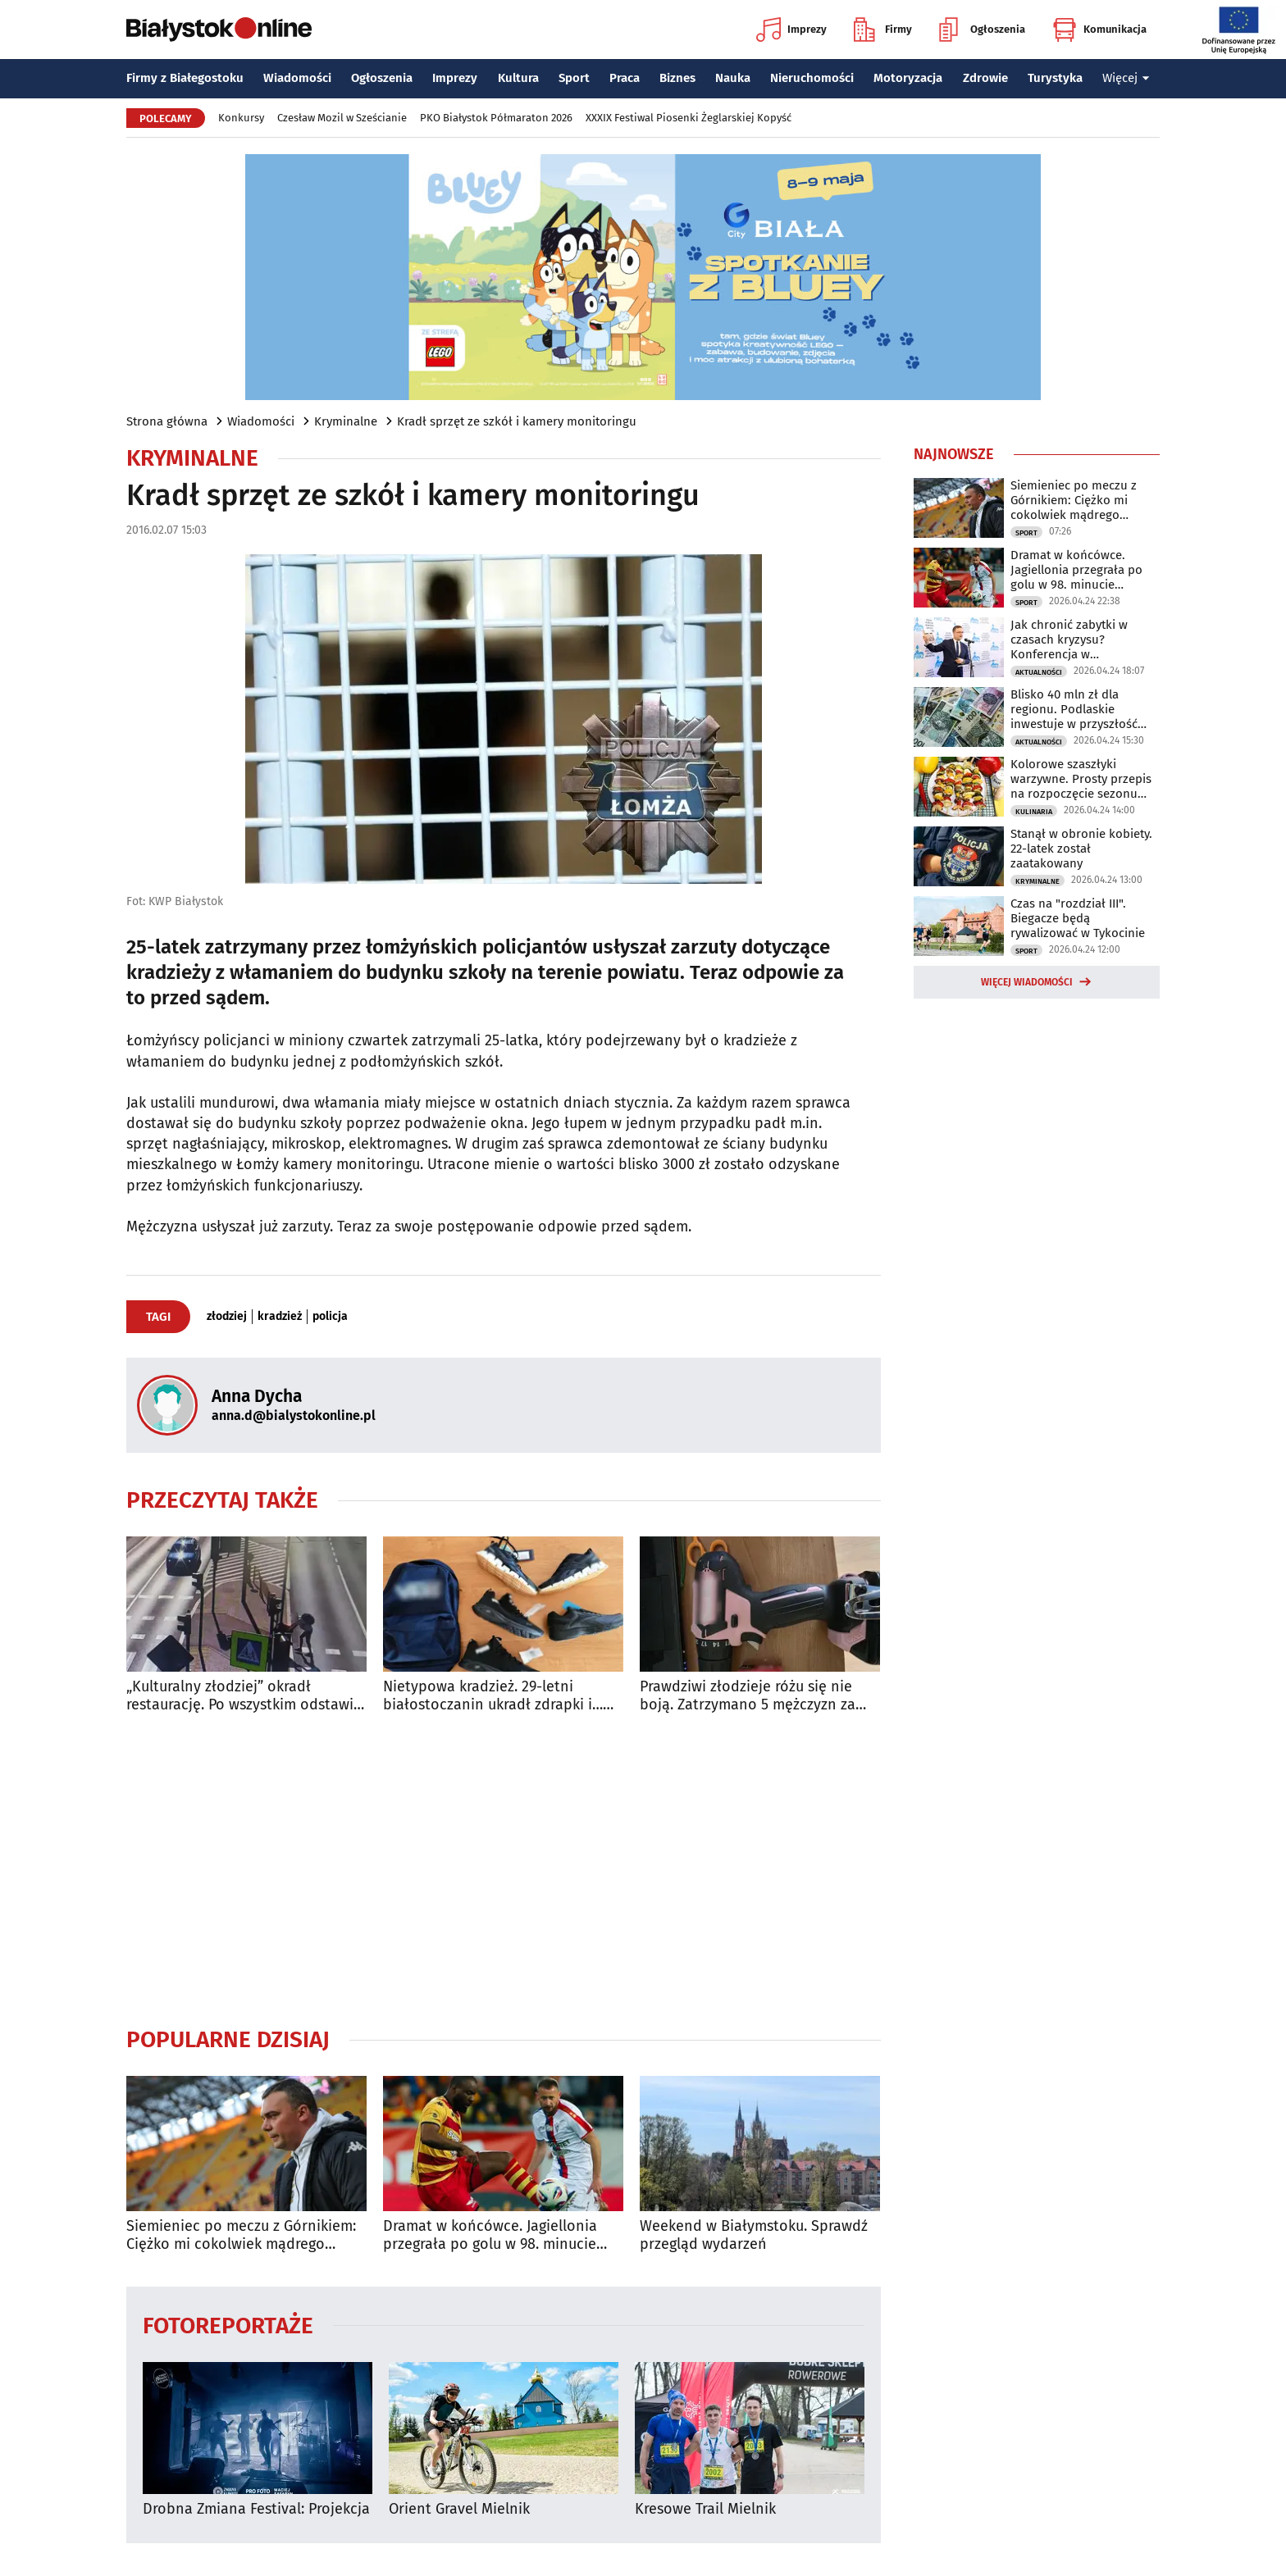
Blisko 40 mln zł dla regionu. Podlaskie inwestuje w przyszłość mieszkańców (1074, 709)
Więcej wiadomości (1027, 982)
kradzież (280, 1316)
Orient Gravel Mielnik (459, 2509)
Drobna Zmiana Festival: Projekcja (256, 2509)
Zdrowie (985, 78)
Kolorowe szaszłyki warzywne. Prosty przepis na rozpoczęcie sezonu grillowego (1080, 779)
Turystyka (1055, 78)
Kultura (518, 78)
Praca (624, 78)
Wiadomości (297, 78)
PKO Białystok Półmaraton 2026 (496, 117)
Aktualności (1038, 672)
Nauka (732, 78)
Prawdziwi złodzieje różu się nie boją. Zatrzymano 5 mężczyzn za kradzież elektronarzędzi (747, 1696)
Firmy (883, 29)
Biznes (677, 78)
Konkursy (241, 117)
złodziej (227, 1316)
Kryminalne (345, 421)
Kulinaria (1033, 812)
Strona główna (166, 421)
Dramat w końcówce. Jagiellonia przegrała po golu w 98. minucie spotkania (490, 2235)
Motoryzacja (907, 78)
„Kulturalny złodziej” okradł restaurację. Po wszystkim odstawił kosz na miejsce (242, 1696)
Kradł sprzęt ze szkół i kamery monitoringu (516, 421)
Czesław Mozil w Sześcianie (342, 117)
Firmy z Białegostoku (185, 78)
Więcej (1126, 78)
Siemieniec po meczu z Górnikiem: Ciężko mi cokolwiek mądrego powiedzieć (241, 2235)
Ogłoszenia (982, 29)
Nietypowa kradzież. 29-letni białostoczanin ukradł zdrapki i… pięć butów (493, 1696)
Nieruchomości (812, 78)
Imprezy (791, 29)
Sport (574, 78)
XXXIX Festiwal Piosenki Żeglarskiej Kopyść (688, 117)
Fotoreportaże (228, 2324)
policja (330, 1316)
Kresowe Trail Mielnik (705, 2509)
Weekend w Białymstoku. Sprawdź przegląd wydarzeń (754, 2235)
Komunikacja (1099, 29)
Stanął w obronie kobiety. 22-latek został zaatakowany (1081, 848)
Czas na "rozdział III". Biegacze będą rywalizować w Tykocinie (1077, 918)
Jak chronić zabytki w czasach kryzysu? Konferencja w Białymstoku (1069, 639)
